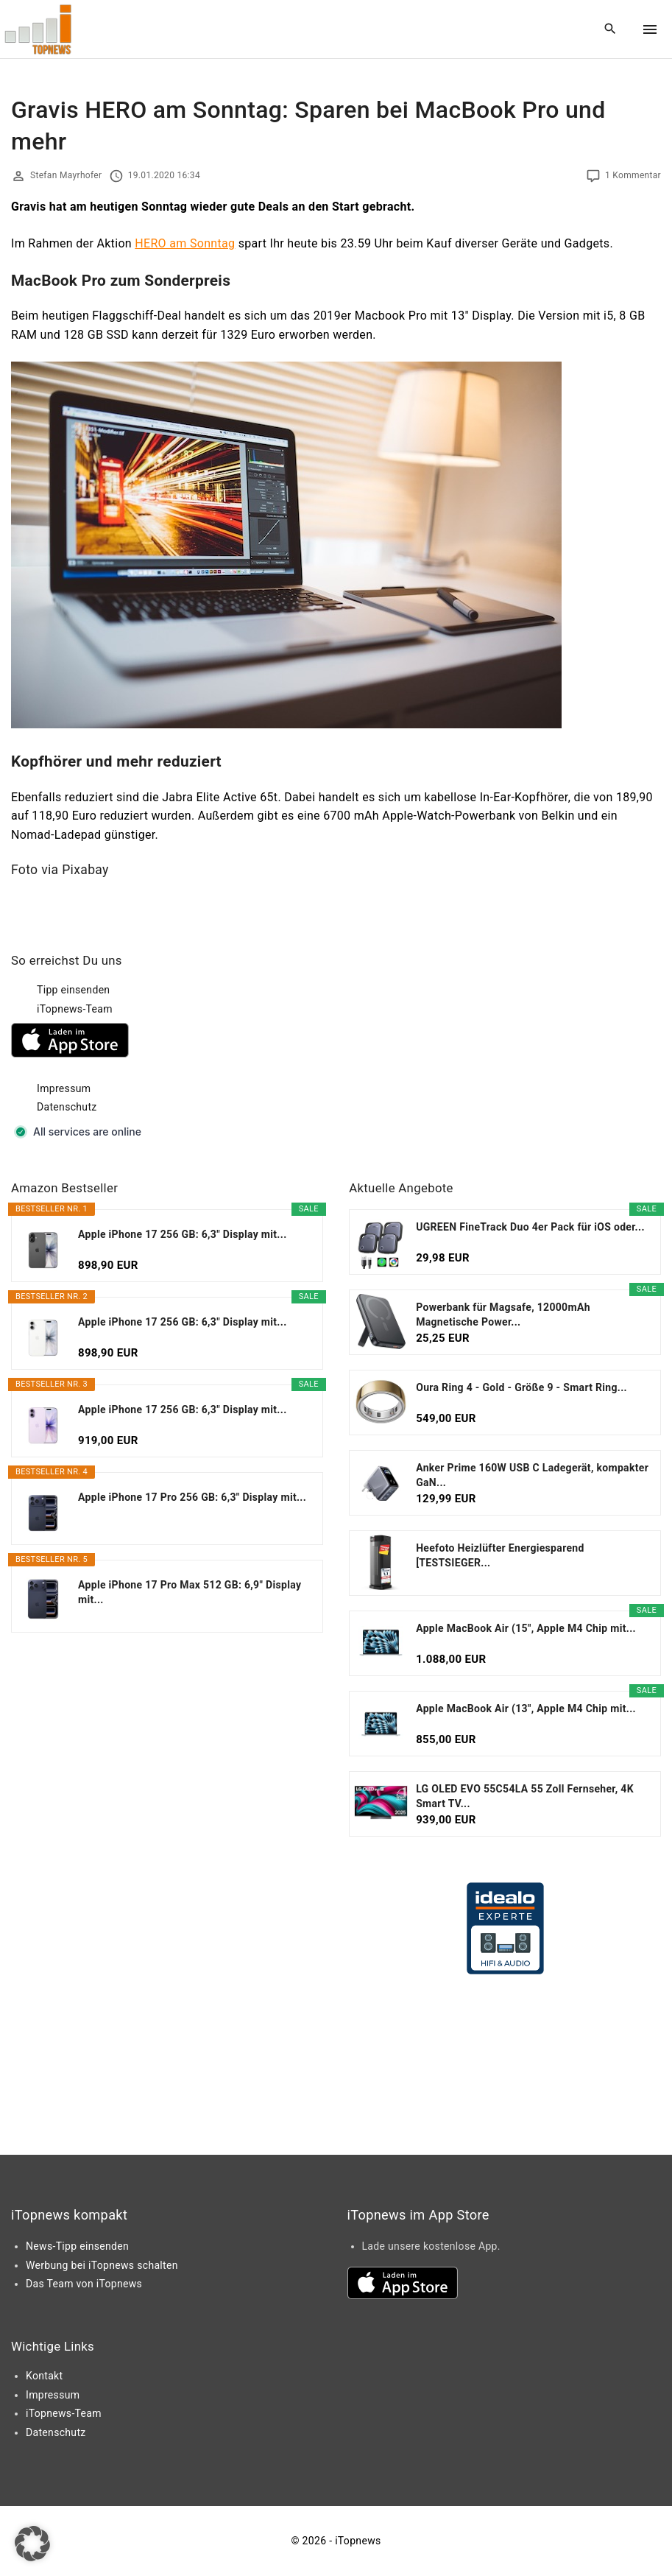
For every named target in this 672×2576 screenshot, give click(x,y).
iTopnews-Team (75, 1009)
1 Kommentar (633, 175)
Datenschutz (67, 1107)
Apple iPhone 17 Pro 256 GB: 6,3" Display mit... (192, 1497)
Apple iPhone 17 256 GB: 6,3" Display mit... (182, 1234)
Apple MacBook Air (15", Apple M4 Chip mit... (526, 1628)
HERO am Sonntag (185, 243)
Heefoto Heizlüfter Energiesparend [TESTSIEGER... (500, 1555)
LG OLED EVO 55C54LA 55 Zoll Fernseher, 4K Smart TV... (525, 1796)
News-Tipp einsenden (77, 2246)
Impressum (64, 1088)
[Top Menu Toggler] (650, 29)
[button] (32, 2543)
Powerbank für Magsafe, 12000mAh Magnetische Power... (503, 1314)
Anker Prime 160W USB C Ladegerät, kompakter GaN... (532, 1475)
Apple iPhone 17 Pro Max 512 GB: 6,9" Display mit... (189, 1592)
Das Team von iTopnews (84, 2284)
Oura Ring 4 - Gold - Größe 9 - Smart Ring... (521, 1387)
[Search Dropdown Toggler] (610, 29)
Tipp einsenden (73, 990)
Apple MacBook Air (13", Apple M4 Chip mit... (526, 1708)
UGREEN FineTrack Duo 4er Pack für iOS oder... (530, 1227)
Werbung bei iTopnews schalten (102, 2265)
